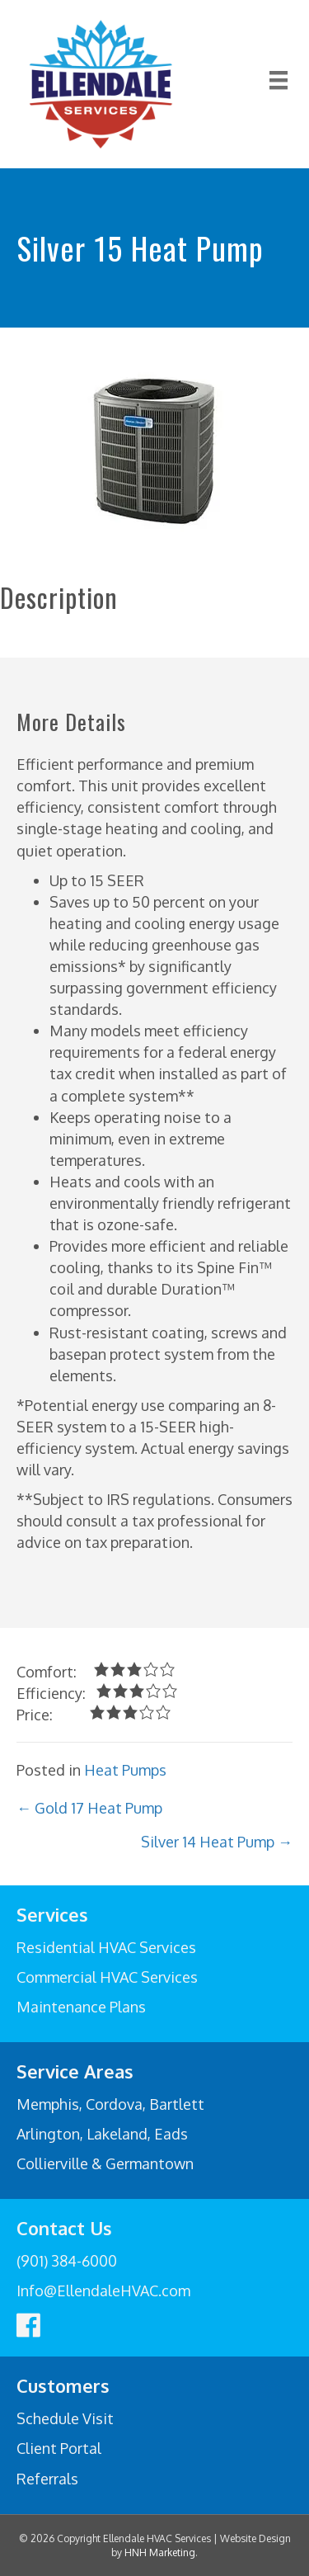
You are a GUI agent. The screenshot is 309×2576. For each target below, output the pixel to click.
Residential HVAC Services (106, 1947)
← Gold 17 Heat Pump (89, 1808)
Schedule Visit (65, 2418)
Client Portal (58, 2448)
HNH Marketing (159, 2552)
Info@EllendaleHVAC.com (103, 2290)
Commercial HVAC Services (107, 1977)
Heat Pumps (125, 1770)
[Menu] (279, 83)
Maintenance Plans (81, 2007)
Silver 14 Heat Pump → (217, 1842)
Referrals (47, 2479)
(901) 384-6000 (66, 2261)
